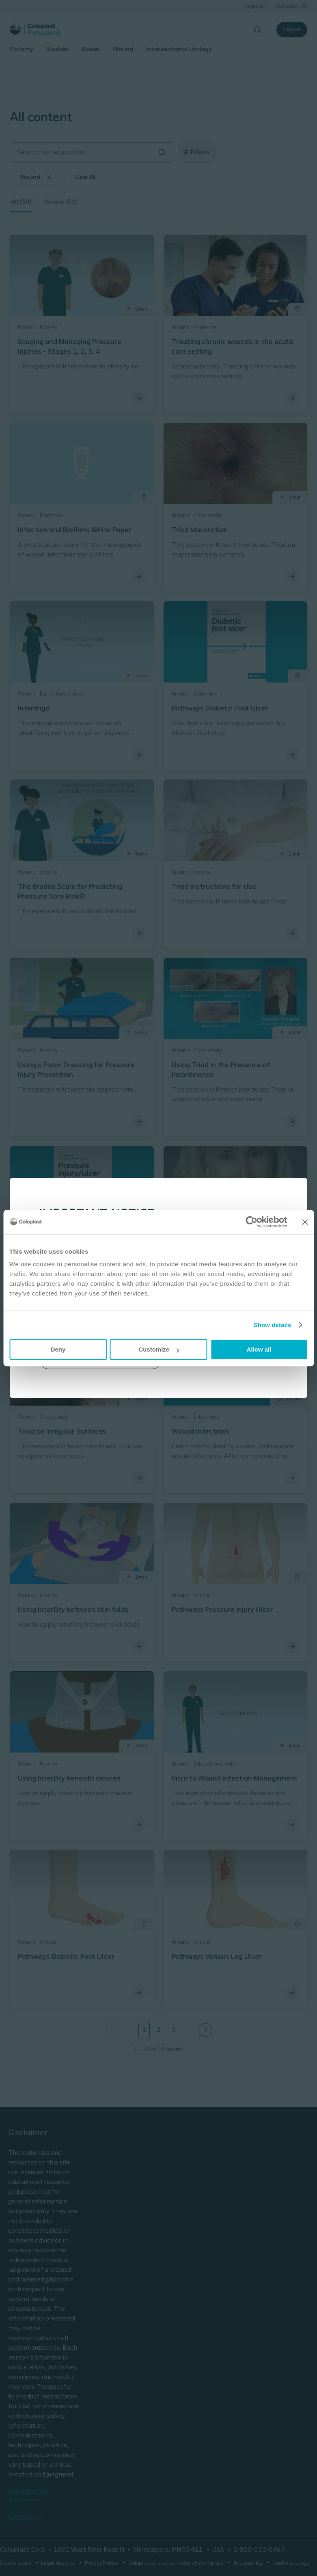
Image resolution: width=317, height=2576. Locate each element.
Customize (158, 1349)
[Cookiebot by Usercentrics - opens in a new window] (251, 1222)
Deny (58, 1349)
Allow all (259, 1349)
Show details (272, 1325)
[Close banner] (305, 1222)
